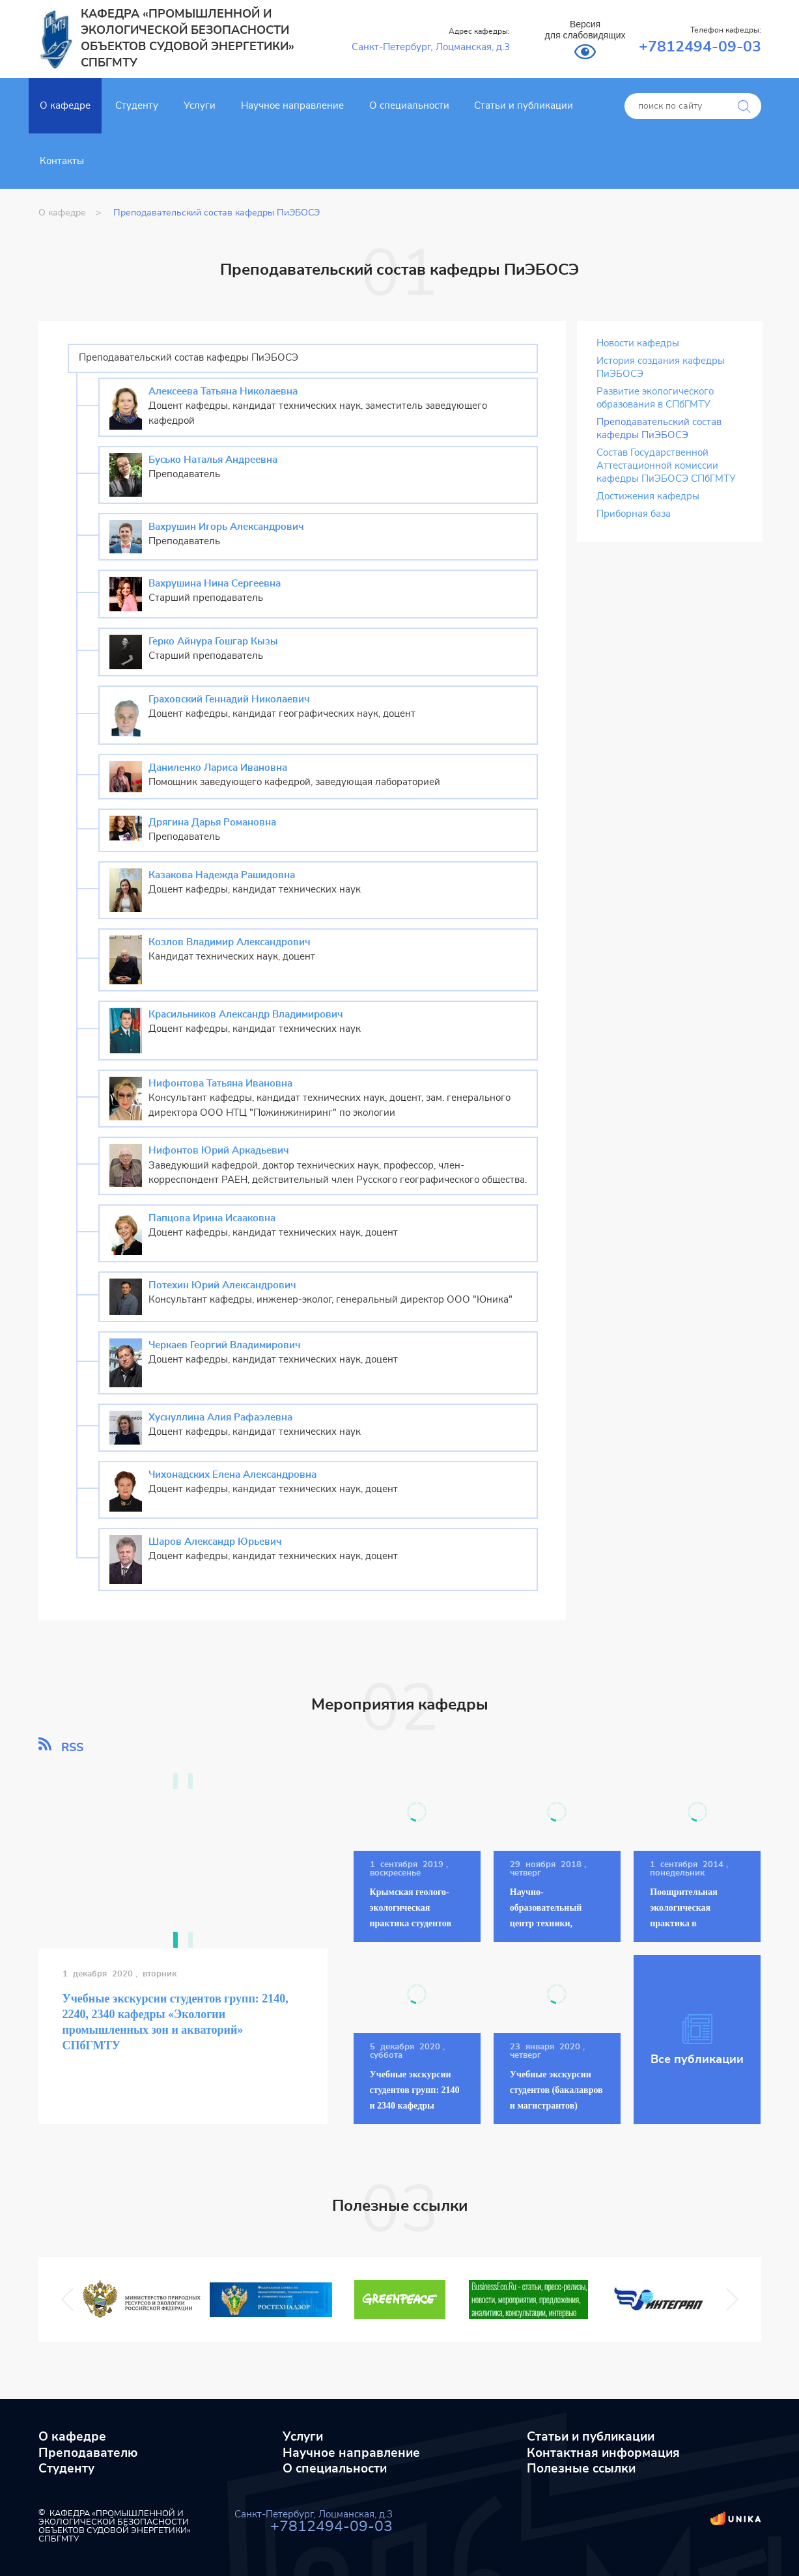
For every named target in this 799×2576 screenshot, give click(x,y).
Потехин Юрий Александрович (222, 1285)
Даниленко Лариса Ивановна (217, 768)
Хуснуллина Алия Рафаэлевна (220, 1417)
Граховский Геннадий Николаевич (229, 699)
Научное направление (292, 106)
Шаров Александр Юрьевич (215, 1542)
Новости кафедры (637, 343)
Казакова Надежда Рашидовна (221, 875)
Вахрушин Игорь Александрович (226, 527)
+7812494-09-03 (700, 47)
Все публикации (697, 2040)
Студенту (136, 106)
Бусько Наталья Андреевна (212, 460)
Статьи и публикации (523, 106)
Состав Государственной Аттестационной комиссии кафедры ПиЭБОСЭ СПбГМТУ (666, 466)
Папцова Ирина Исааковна (211, 1218)
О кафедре (65, 106)
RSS (60, 1745)
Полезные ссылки (581, 2469)
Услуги (200, 106)
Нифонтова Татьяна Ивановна (220, 1083)
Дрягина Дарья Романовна (212, 822)
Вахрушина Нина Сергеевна (214, 584)
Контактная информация (603, 2453)
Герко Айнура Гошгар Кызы (213, 641)
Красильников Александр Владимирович (245, 1014)
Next (725, 2300)
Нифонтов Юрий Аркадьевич (218, 1151)
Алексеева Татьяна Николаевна (223, 391)
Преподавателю (88, 2453)
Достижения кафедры (647, 496)
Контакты (62, 161)
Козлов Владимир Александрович (229, 942)
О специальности (409, 106)
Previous (70, 2300)
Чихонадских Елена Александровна (232, 1475)
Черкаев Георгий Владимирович (224, 1345)
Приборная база (633, 514)
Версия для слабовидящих (585, 29)
